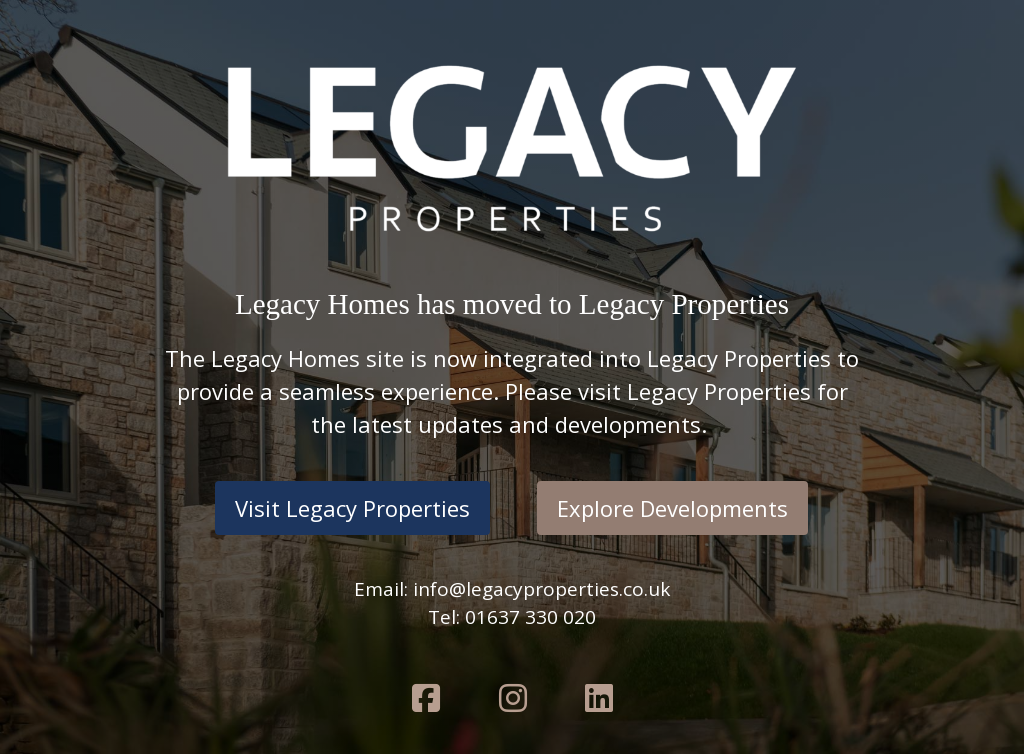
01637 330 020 (530, 617)
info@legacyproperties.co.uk (541, 589)
